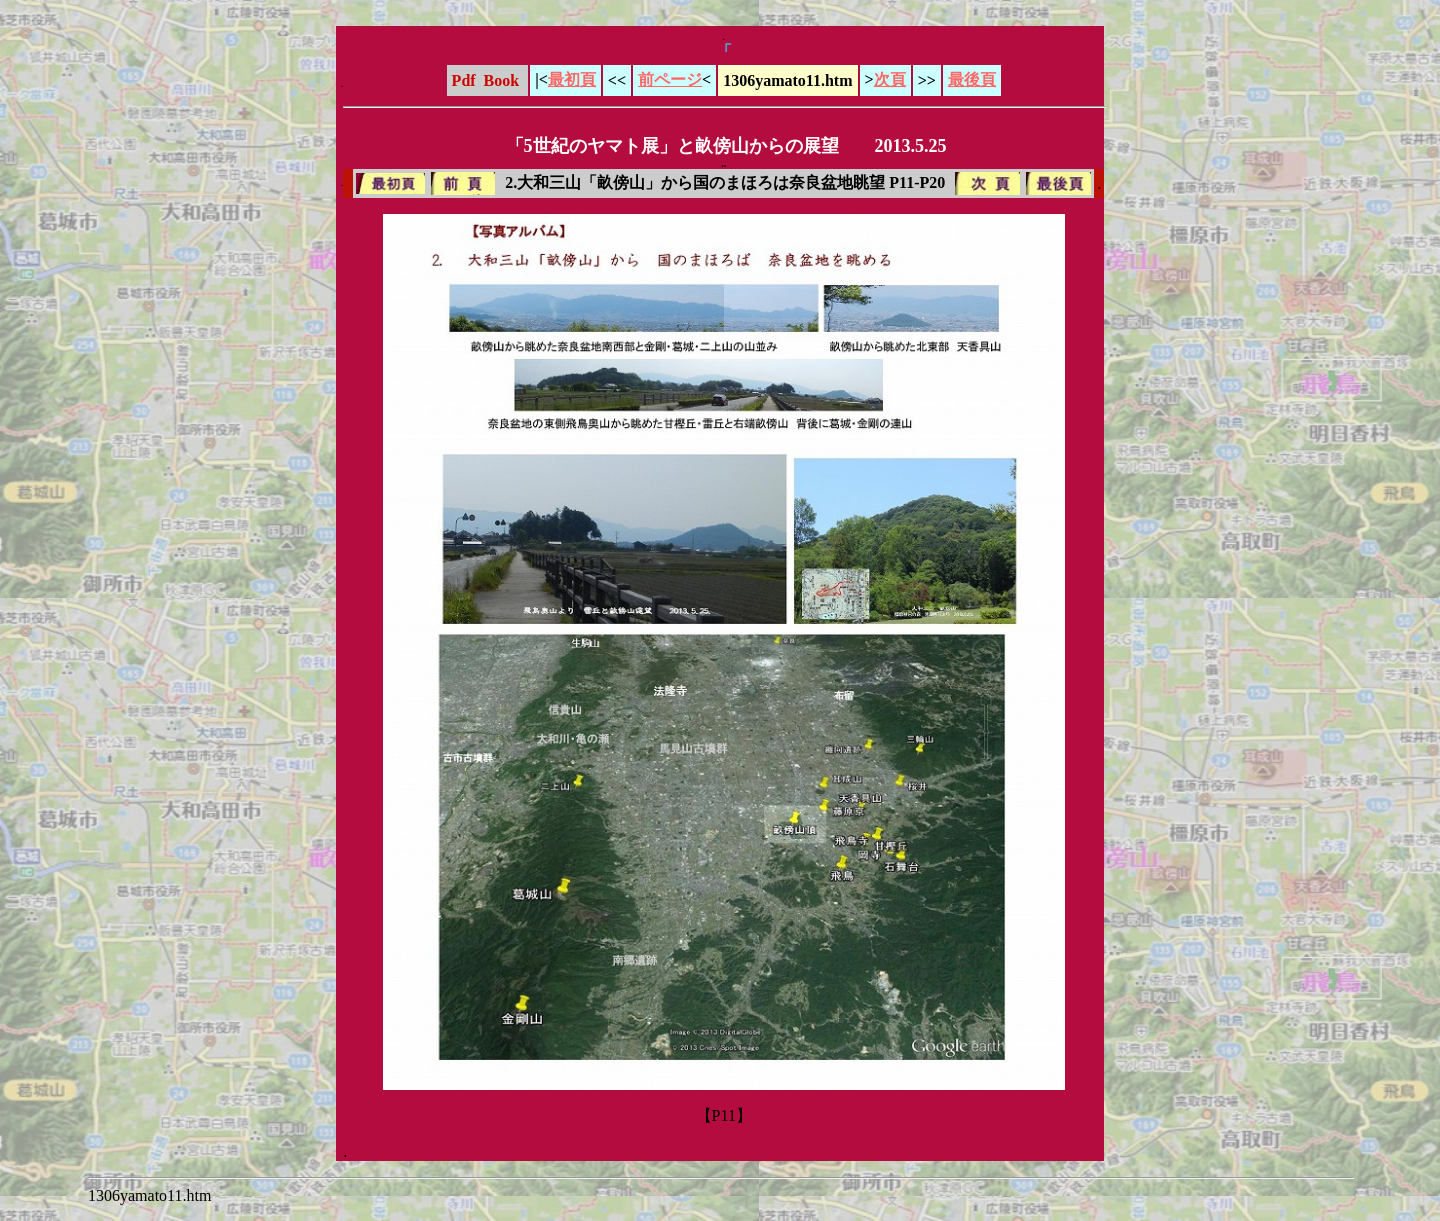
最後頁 (972, 79)
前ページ (670, 79)
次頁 (890, 79)
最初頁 (572, 79)
